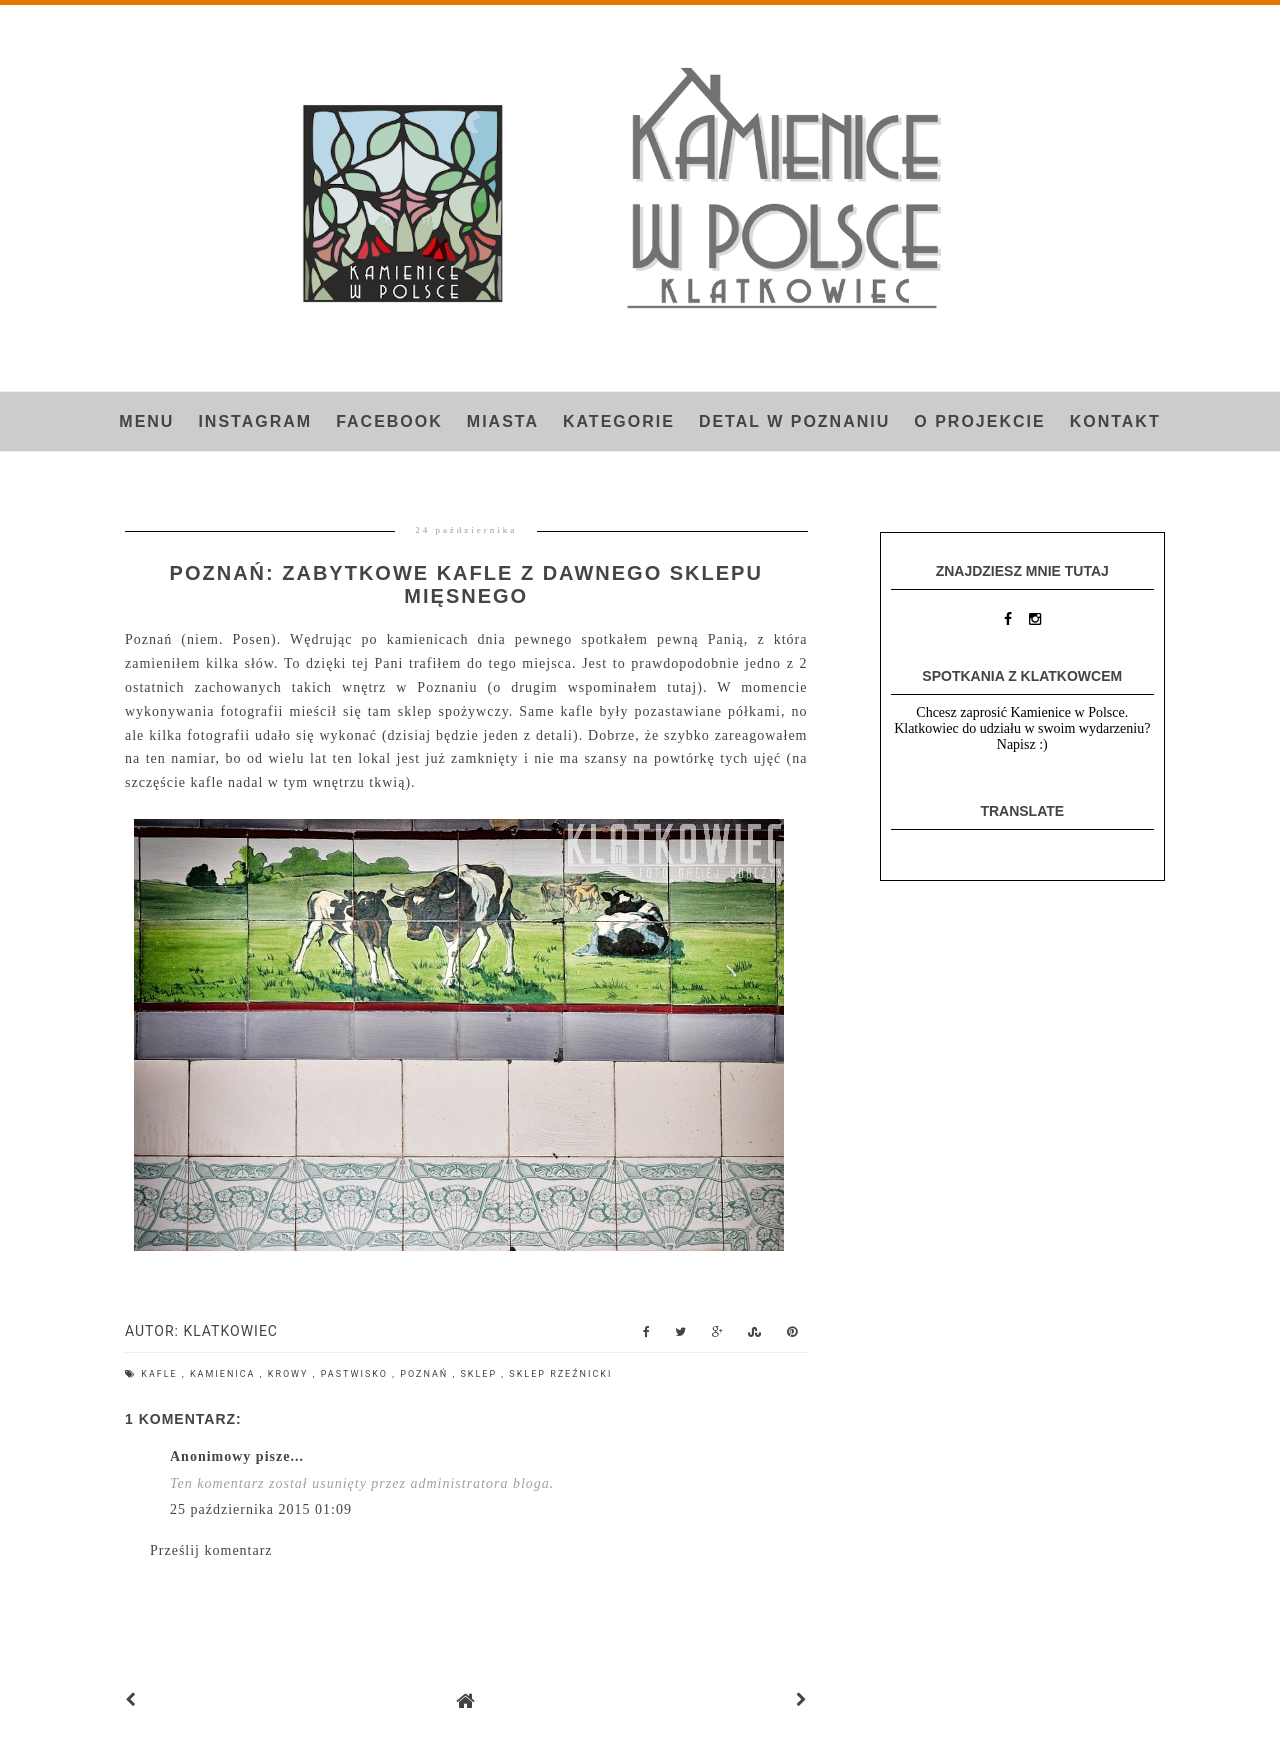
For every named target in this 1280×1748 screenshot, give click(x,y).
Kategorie (619, 421)
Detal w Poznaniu (794, 421)
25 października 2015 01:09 (261, 1509)
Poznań (426, 1374)
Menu (146, 421)
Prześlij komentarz (211, 1550)
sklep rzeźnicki (560, 1374)
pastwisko (356, 1374)
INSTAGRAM (255, 421)
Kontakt (1115, 421)
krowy (290, 1374)
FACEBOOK (389, 421)
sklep (480, 1374)
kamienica (225, 1374)
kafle (161, 1374)
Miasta (503, 421)
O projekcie (979, 421)
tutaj (682, 687)
